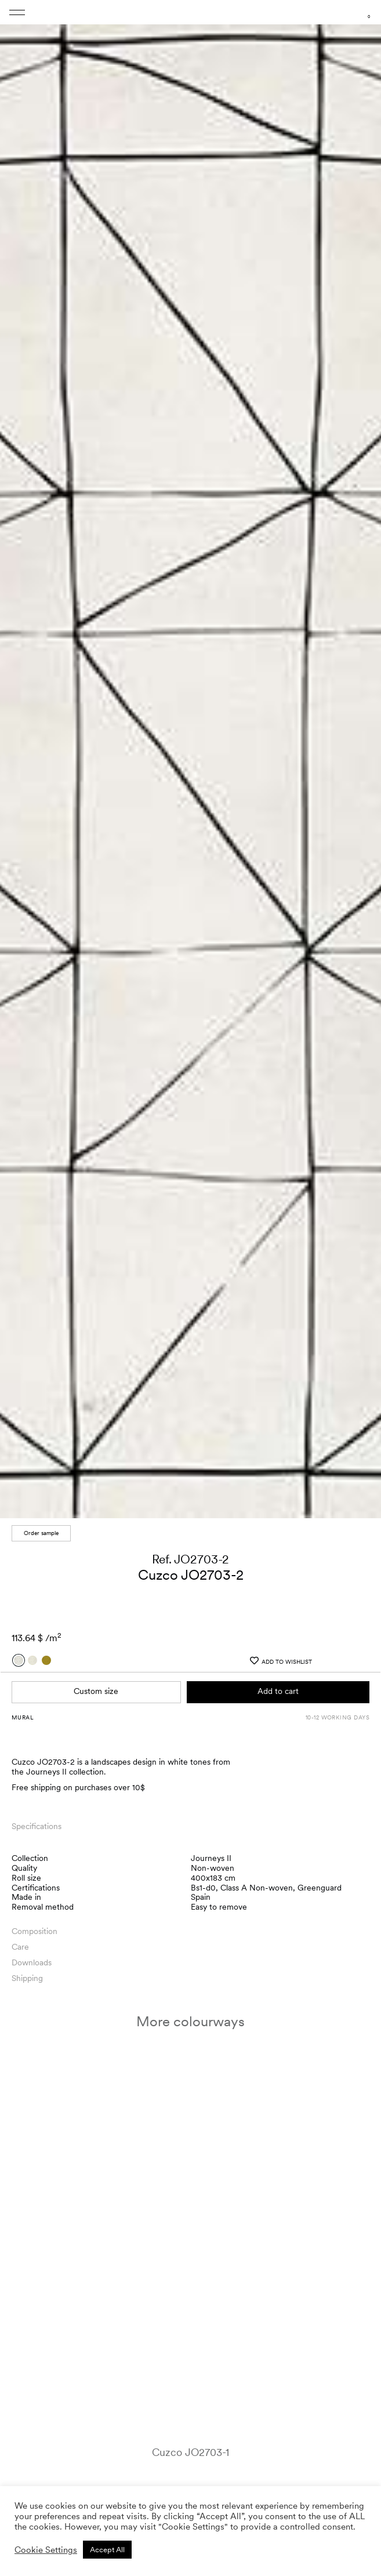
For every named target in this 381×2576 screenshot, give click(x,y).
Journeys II (211, 1837)
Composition (34, 1910)
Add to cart (278, 1670)
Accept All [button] (107, 2549)
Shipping (27, 1957)
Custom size (96, 1670)
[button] (361, 752)
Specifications (36, 1805)
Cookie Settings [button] (45, 2550)
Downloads (32, 1941)
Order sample (41, 1512)
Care (20, 1926)
